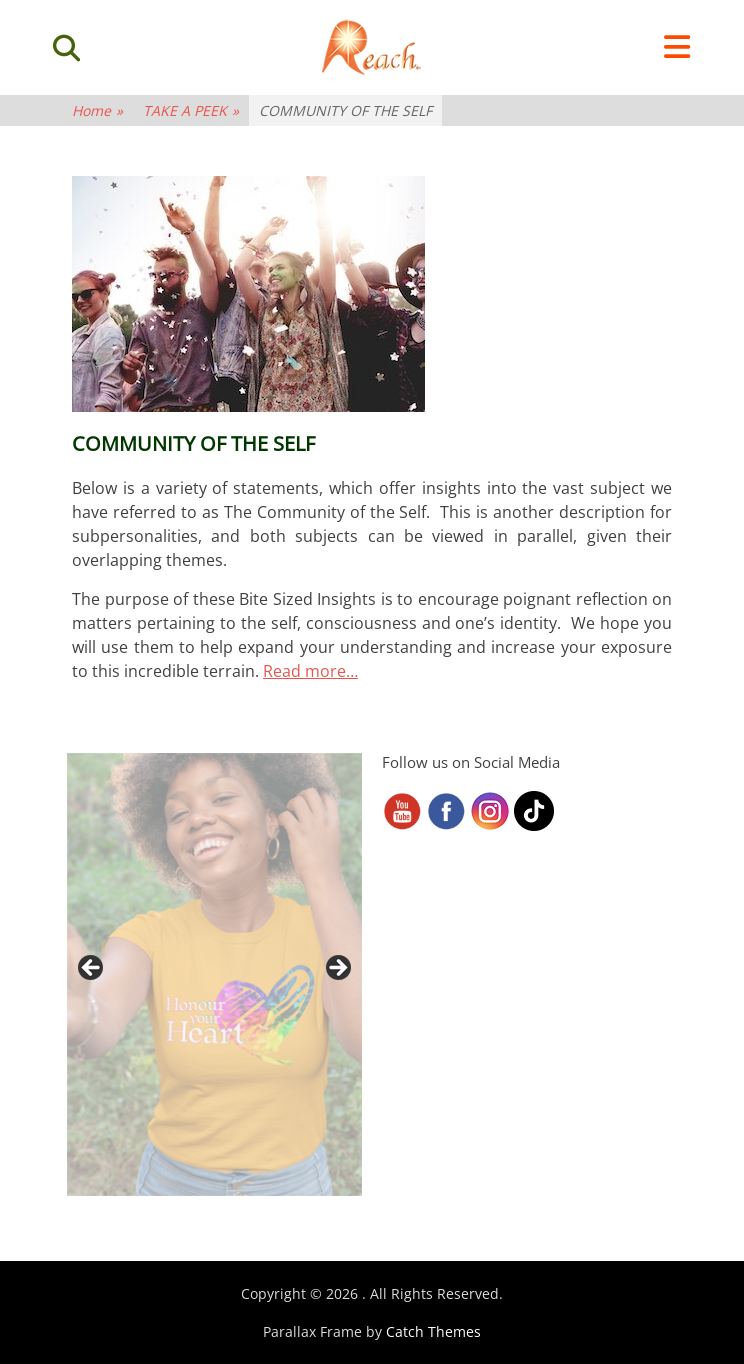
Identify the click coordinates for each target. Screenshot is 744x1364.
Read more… (310, 671)
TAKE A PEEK (191, 110)
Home (97, 110)
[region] (214, 974)
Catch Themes (433, 1331)
